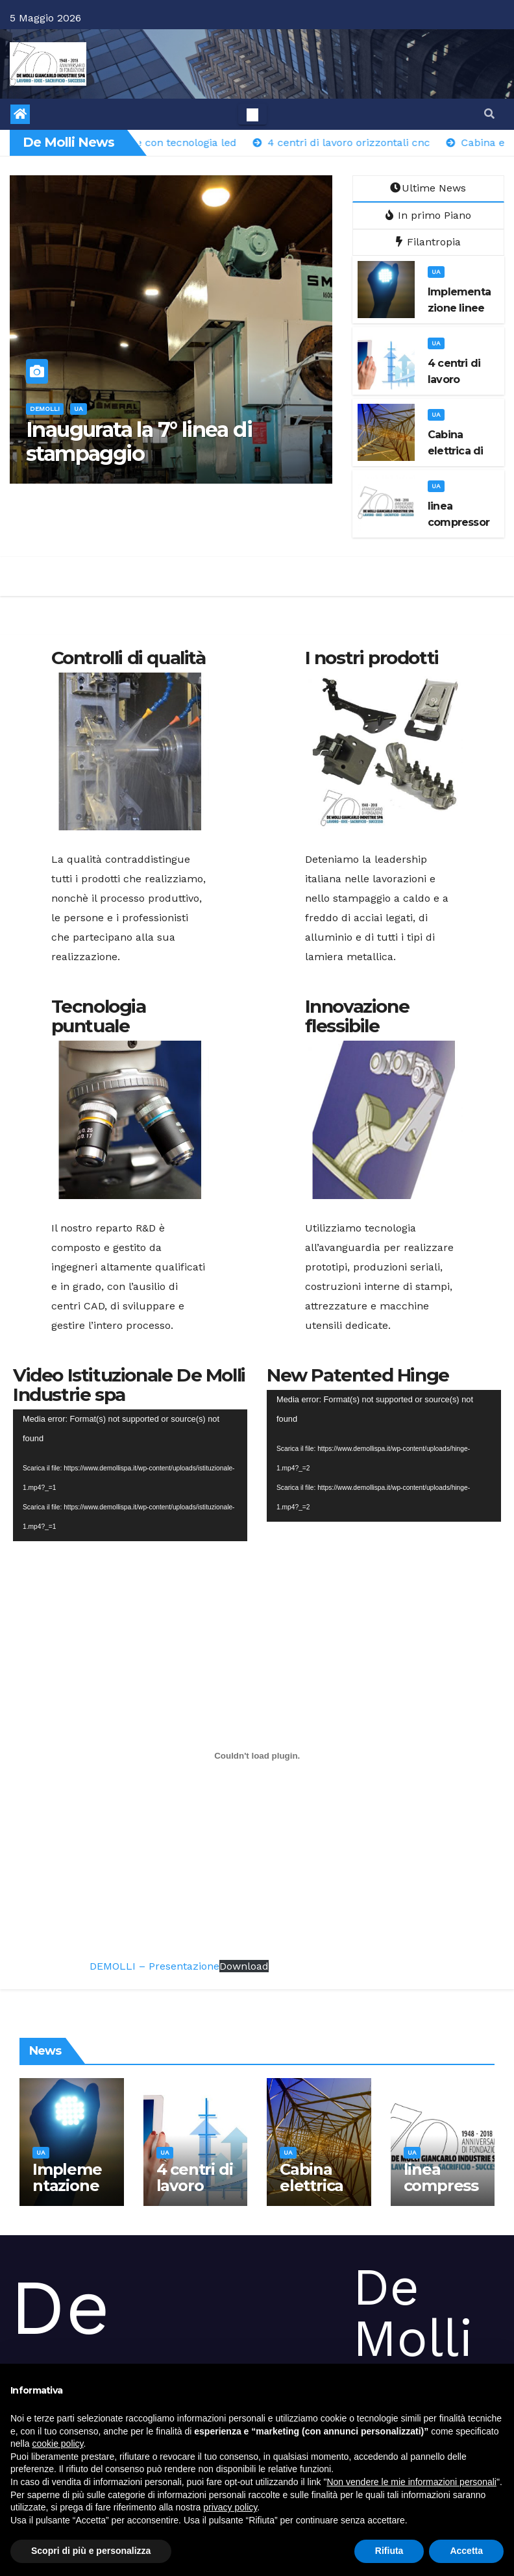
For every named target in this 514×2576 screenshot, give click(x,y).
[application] (130, 1475)
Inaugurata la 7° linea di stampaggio (139, 441)
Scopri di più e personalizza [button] (91, 2550)
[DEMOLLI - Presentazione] (257, 1755)
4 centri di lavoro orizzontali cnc (194, 2193)
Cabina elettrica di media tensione (313, 2193)
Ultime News (428, 188)
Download (244, 1966)
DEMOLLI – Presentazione (154, 1966)
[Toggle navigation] (252, 114)
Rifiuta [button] (389, 2550)
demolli (45, 408)
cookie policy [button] (57, 2443)
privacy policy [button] (230, 2507)
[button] (489, 114)
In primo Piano (428, 215)
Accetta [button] (466, 2550)
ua (78, 408)
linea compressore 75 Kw (441, 2185)
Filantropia (428, 242)
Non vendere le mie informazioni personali (411, 2482)
